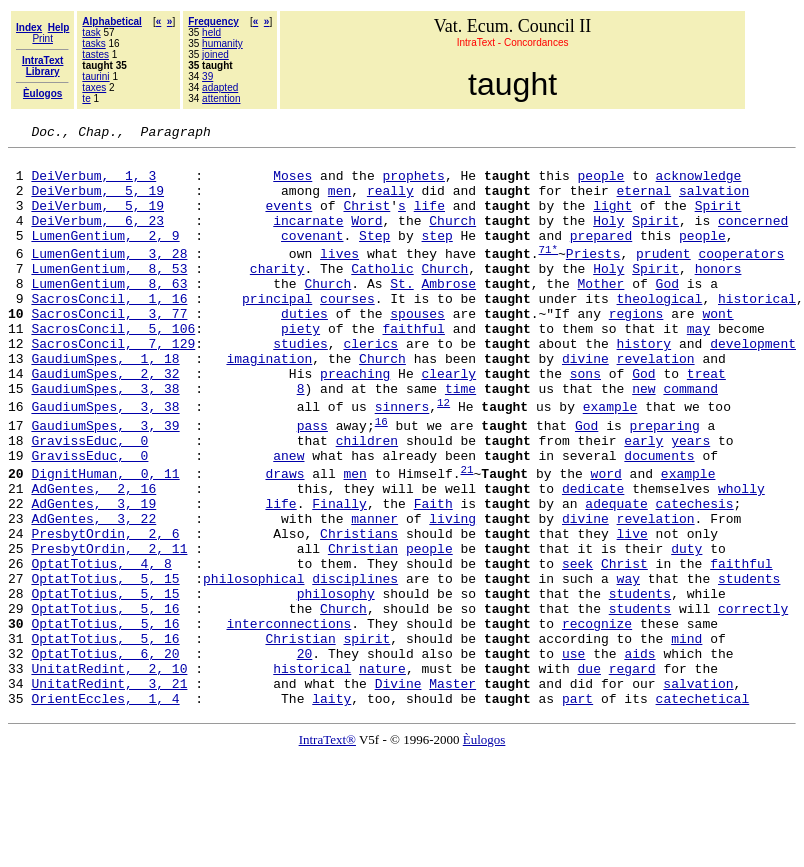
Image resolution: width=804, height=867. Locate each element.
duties (304, 349)
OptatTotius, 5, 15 (105, 665)
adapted (220, 87)
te (86, 98)
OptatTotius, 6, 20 (105, 755)
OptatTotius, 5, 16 (105, 701)
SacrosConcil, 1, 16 (109, 331)
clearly (448, 421)
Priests (593, 277)
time (460, 439)
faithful (413, 367)
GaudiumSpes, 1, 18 (105, 403)
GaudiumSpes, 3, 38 (105, 439)
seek (577, 647)
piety (300, 367)
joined (215, 54)
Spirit (718, 220)
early (643, 500)
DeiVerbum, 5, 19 (97, 202)
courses (347, 331)
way (627, 665)
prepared (601, 256)
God (667, 313)
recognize (597, 719)
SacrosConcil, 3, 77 (109, 349)
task (91, 32)
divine (585, 403)
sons (585, 421)
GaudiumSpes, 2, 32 (105, 421)
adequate (616, 575)
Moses (292, 184)
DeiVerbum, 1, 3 (93, 184)
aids (639, 755)
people (601, 184)
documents (659, 518)
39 (207, 76)
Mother (601, 313)
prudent (663, 277)
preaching (355, 421)
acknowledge (699, 184)
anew (288, 518)
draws (284, 539)
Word (366, 238)
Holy (608, 238)
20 (305, 755)
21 (466, 534)
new (643, 439)
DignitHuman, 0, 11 (105, 539)
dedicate (593, 557)
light (612, 220)
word (606, 539)
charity (277, 295)
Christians (359, 611)
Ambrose (448, 313)
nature (382, 773)
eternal (643, 202)
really (390, 202)
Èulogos (484, 850)
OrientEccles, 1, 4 (105, 809)
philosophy (336, 683)
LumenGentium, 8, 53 (109, 295)
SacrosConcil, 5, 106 (113, 367)
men (339, 202)
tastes (95, 54)
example (610, 461)
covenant (312, 256)
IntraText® (327, 850)
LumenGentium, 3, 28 (109, 277)
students (749, 665)
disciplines (355, 665)
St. (401, 313)
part (577, 809)
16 (381, 477)
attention (221, 98)
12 (443, 455)
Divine (398, 791)
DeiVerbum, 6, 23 (97, 238)
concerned (753, 238)
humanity (222, 43)
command (690, 439)
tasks (93, 43)
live (631, 611)
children (367, 500)
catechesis (695, 575)
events (288, 220)
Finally (339, 575)
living (452, 593)
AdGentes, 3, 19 (93, 575)
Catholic (382, 295)
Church (452, 238)
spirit (366, 737)
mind (686, 737)
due (589, 773)
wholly (741, 557)
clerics (370, 385)
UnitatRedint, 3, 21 (109, 791)
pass (312, 482)
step (436, 256)
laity (331, 809)
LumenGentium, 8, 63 (109, 313)
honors (718, 295)
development (753, 385)
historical (757, 331)
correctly (753, 701)
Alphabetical (111, 21)
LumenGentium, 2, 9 (105, 256)
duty (686, 629)
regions (636, 349)
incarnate (308, 238)
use (573, 755)
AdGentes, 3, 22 (93, 593)
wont (717, 349)
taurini (95, 76)
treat (706, 421)
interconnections (288, 719)
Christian (363, 629)
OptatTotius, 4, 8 (101, 647)
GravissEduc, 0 (89, 500)
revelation (656, 403)
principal (277, 331)
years (690, 500)
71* (548, 272)
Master (452, 791)
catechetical (702, 809)
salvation (714, 202)
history (644, 385)
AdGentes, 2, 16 (93, 557)
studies (300, 385)
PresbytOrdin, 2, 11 (109, 629)
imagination (269, 403)
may (698, 367)
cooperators (741, 277)
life (429, 220)
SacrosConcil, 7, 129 (113, 385)
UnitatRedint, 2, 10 (109, 773)
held (211, 32)
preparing (664, 482)
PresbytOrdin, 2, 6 (105, 611)
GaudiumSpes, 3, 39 (105, 482)
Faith (433, 575)
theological (659, 331)
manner (374, 593)
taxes (94, 87)
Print (42, 38)
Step (374, 256)
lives (339, 277)
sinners (402, 461)
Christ (366, 220)
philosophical (253, 665)
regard (632, 773)
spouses (417, 349)
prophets (413, 184)
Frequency (213, 21)
